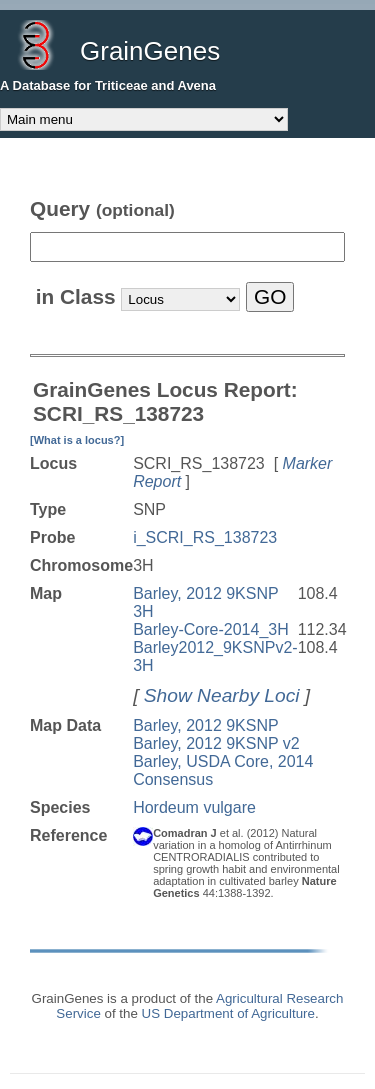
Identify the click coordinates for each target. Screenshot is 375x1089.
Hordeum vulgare (194, 807)
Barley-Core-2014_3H (211, 629)
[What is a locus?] (77, 440)
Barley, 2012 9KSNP (206, 725)
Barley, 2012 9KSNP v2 (216, 743)
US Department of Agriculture (228, 1013)
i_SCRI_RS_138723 (205, 537)
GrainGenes (150, 51)
